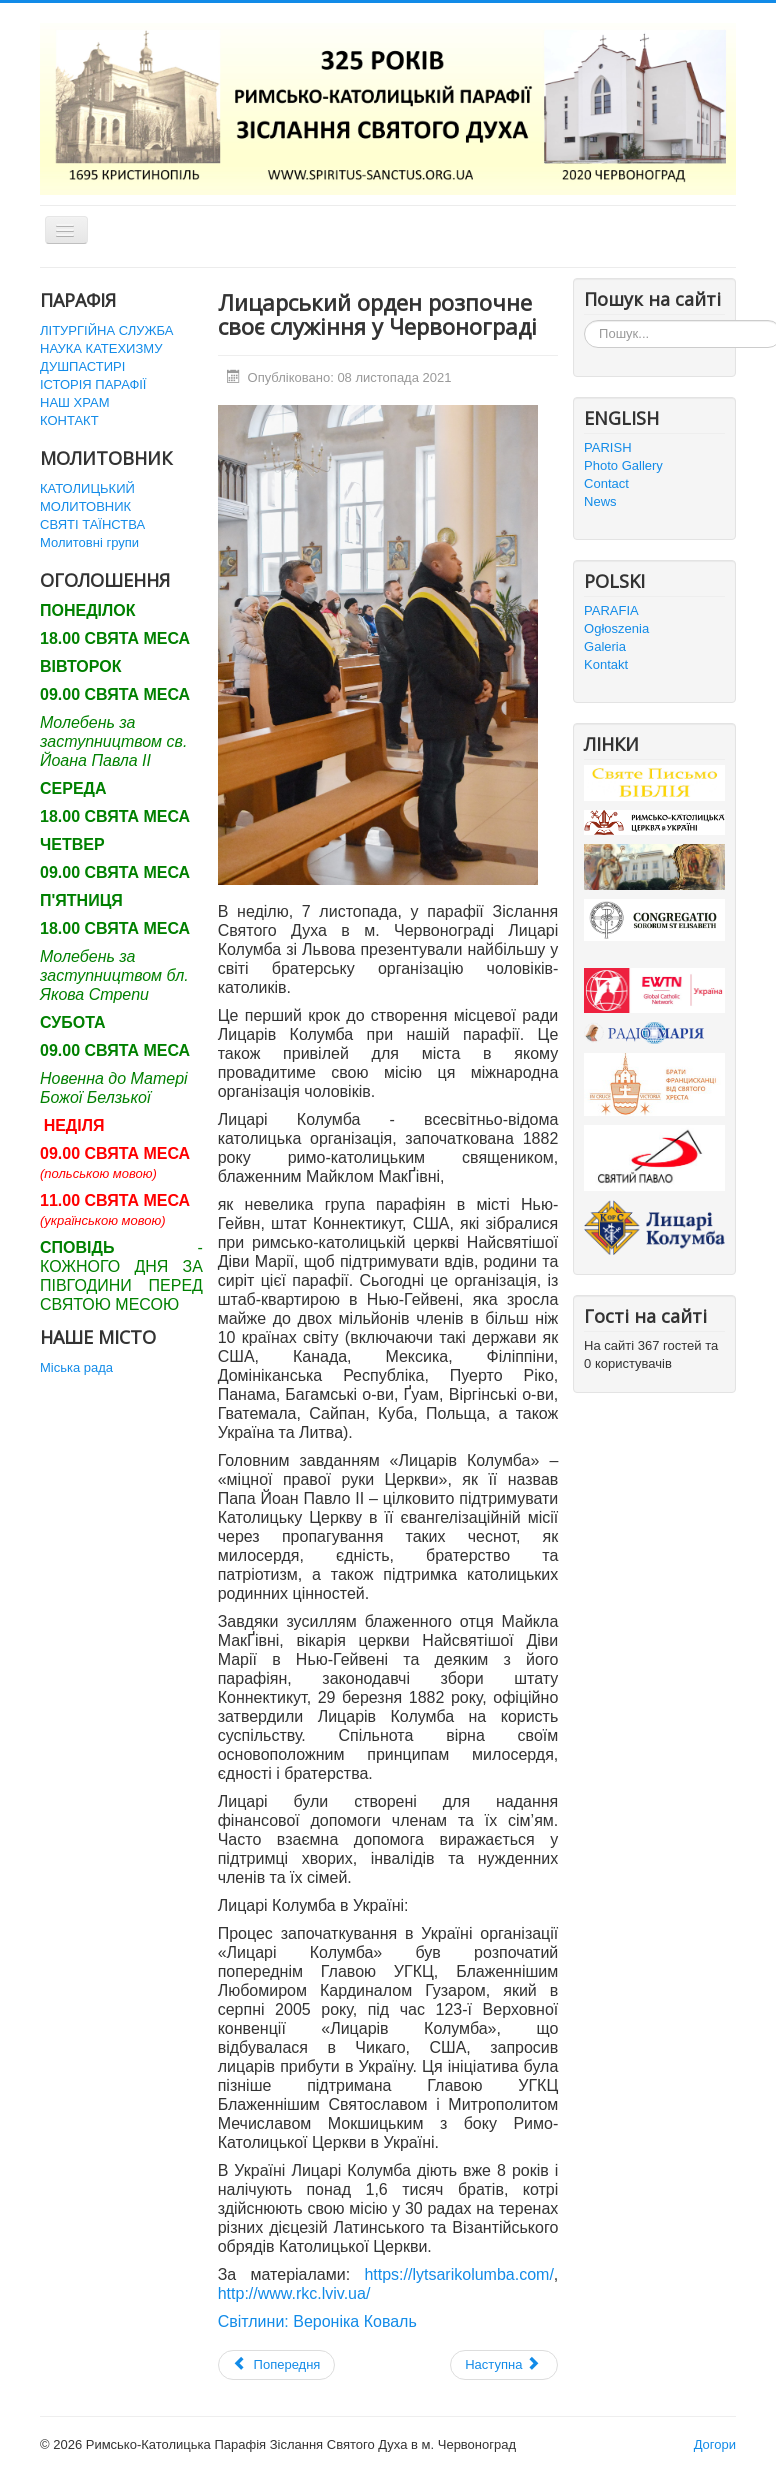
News (600, 501)
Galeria (605, 646)
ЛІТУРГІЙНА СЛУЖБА (106, 330)
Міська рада (76, 1367)
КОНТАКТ (69, 420)
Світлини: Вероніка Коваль (317, 2321)
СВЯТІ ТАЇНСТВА (92, 524)
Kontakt (606, 664)
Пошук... (584, 320)
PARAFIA (611, 610)
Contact (606, 483)
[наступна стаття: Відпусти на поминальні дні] (504, 2365)
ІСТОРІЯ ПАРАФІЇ (93, 384)
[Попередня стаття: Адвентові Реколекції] (277, 2365)
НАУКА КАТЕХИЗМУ (101, 348)
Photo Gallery (623, 465)
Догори (715, 2444)
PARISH (607, 447)
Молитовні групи (89, 542)
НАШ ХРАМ (75, 402)
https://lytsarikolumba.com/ (458, 2274)
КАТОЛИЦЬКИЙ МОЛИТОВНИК (87, 497)
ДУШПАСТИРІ (82, 366)
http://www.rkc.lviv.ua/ (294, 2293)
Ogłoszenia (616, 628)
